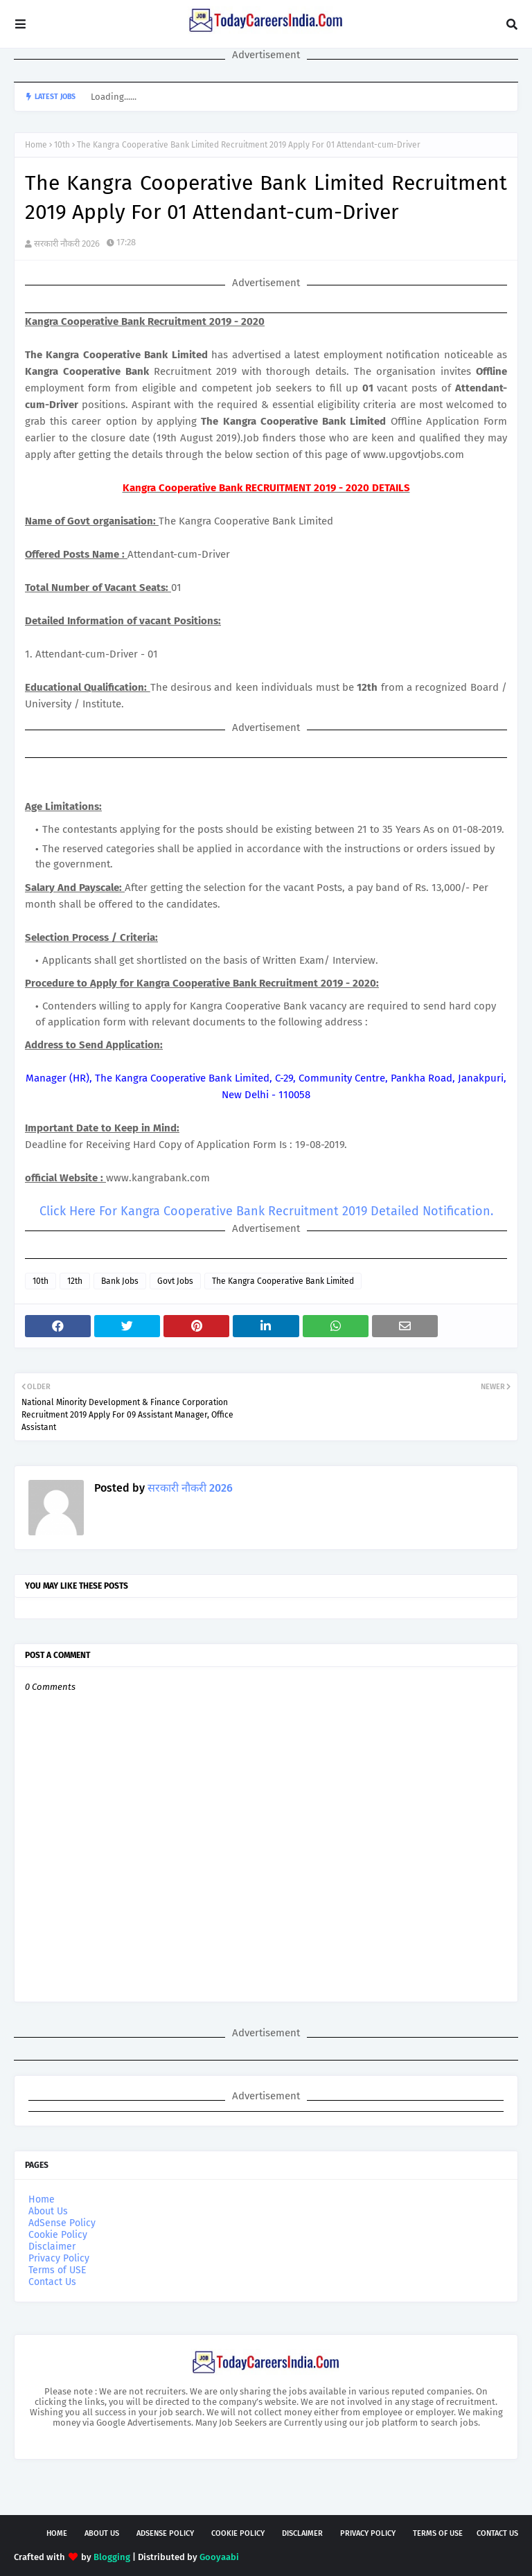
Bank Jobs (120, 1281)
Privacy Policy (58, 2258)
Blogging (112, 2557)
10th (62, 145)
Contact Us (52, 2282)
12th (74, 1281)
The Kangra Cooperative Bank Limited (283, 1281)
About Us (48, 2211)
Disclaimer (52, 2246)
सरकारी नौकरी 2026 (67, 243)
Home (36, 145)
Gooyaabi (219, 2557)
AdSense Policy (62, 2223)
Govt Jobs (175, 1281)
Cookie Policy (57, 2235)
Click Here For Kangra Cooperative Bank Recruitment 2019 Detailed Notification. (266, 1211)
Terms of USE (57, 2270)
